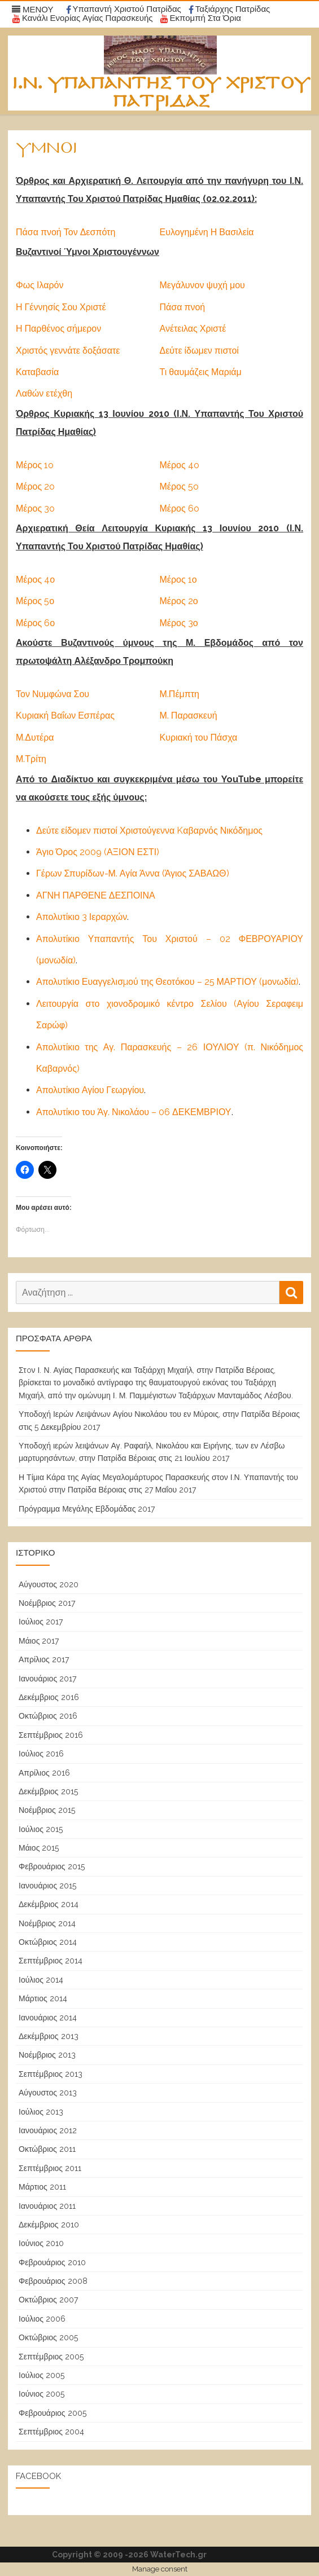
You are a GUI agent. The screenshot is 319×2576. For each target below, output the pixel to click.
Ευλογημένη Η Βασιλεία (207, 232)
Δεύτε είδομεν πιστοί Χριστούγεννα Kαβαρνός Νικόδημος (149, 830)
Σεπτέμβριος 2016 (51, 1735)
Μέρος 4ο (35, 579)
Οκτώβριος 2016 (48, 1715)
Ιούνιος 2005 (41, 2393)
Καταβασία (37, 372)
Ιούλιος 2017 (41, 1621)
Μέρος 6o (179, 508)
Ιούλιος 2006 (42, 2318)
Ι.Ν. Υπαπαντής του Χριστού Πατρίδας (161, 92)
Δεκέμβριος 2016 (49, 1697)
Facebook (38, 2476)
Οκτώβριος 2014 (48, 1942)
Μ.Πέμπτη (180, 694)
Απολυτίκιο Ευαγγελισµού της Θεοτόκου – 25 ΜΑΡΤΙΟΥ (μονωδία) (167, 981)
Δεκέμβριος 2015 (48, 1791)
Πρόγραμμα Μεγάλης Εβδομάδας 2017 (87, 1508)
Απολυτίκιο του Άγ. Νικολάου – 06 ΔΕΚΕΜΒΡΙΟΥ (133, 1112)
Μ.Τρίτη (31, 759)
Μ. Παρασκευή (188, 715)
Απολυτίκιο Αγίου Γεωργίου (90, 1090)
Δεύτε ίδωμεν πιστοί (199, 350)
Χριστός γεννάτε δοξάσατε (68, 350)
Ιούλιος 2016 (41, 1753)
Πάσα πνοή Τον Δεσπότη (65, 232)
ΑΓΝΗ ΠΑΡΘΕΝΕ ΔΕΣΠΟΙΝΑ (95, 895)
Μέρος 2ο (179, 601)
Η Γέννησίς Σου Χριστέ (61, 307)
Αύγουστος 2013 (48, 2092)
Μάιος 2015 (39, 1847)
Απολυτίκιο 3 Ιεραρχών (81, 916)
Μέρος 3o (35, 508)
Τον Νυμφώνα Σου (52, 694)
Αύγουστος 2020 (48, 1584)
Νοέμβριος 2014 (47, 1923)
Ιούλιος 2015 (41, 1829)
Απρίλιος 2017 (44, 1659)
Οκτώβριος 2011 (47, 2149)
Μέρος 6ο (35, 623)
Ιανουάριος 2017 (47, 1678)
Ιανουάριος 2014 (48, 2017)
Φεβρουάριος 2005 (52, 2413)
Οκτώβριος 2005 (48, 2337)
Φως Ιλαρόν (39, 285)
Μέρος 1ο (178, 579)
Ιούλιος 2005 (41, 2375)
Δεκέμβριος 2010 (49, 2224)
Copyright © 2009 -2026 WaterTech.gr (129, 2554)
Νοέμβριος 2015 (47, 1810)
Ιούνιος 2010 (41, 2243)
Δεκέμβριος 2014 (48, 1904)
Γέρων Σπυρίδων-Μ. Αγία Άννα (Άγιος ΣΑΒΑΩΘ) (132, 873)
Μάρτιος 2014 (43, 1998)
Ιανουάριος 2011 (47, 2205)
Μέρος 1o (35, 465)
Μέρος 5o (179, 486)
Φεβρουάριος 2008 (53, 2281)
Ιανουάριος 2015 (47, 1885)
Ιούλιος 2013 (41, 2111)
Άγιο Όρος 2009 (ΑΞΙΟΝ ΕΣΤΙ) (97, 852)
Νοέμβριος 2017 (47, 1603)
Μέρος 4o (179, 465)
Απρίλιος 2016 (44, 1772)
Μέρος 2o (35, 486)
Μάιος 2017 (39, 1640)
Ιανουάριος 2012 (48, 2130)
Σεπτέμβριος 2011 (50, 2168)
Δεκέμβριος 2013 (48, 2036)
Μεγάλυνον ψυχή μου (202, 285)
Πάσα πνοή (183, 307)
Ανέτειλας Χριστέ (193, 328)
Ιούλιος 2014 (41, 1979)
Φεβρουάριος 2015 (52, 1866)
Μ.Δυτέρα (35, 737)
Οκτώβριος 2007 (48, 2299)
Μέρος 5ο (35, 601)
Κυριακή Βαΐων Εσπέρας (65, 715)
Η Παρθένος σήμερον (58, 328)
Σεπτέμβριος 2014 (50, 1960)
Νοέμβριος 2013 (47, 2054)
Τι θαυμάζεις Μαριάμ (201, 372)
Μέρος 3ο (179, 623)
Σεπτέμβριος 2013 (50, 2074)
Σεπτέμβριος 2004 (51, 2431)
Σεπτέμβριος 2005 (51, 2356)
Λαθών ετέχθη (44, 393)
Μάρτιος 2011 (42, 2186)
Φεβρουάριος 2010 (52, 2262)
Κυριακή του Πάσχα (199, 737)
